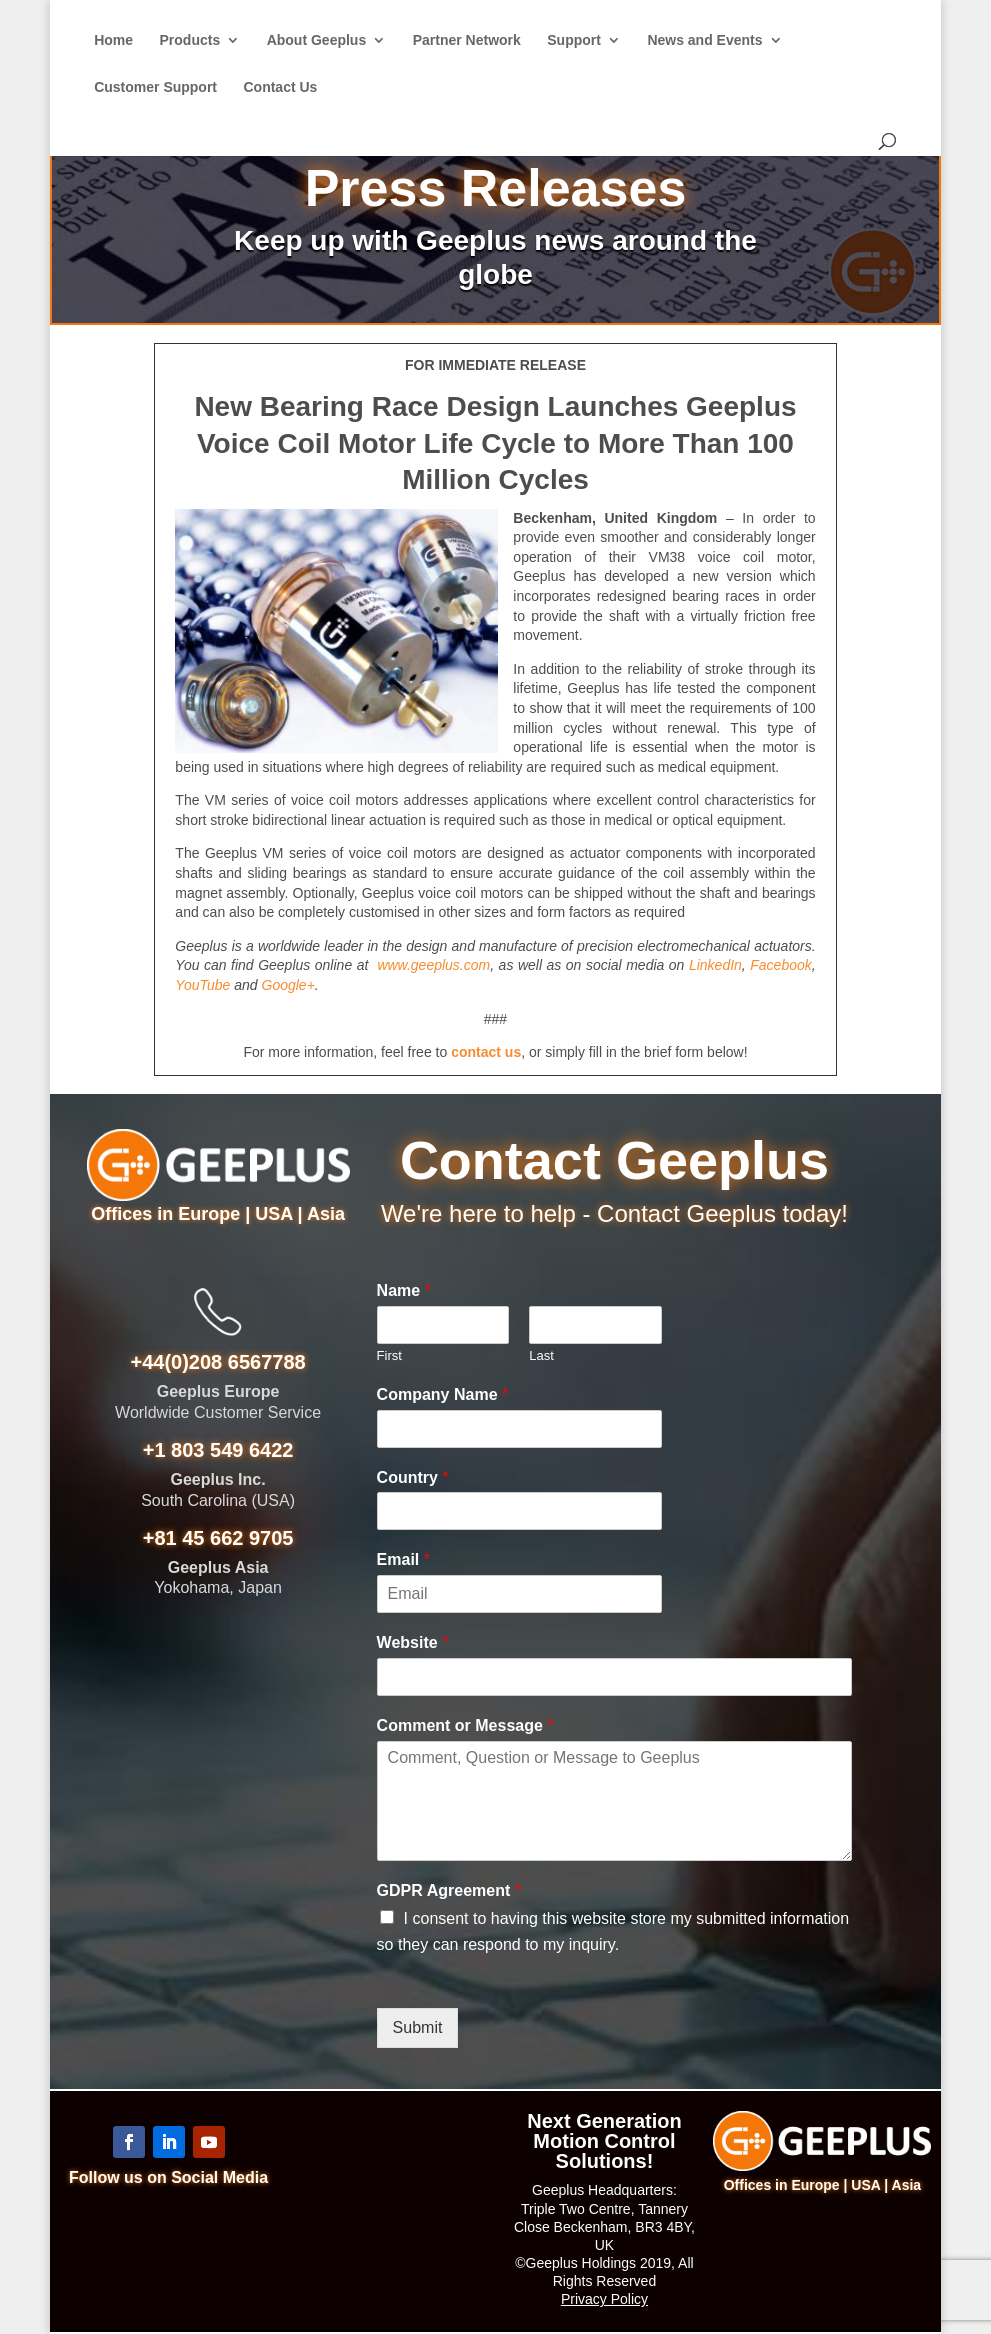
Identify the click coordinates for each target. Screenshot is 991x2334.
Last (541, 1355)
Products (190, 40)
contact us (486, 1052)
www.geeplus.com (433, 965)
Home (113, 40)
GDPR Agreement (449, 1890)
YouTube (202, 985)
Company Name (443, 1394)
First (389, 1355)
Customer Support (155, 87)
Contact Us (280, 87)
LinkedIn (715, 965)
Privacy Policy (604, 2299)
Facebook (780, 965)
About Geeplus (317, 40)
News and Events (704, 40)
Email (403, 1559)
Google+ (288, 985)
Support (574, 40)
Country (413, 1477)
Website (413, 1642)
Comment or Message (465, 1725)
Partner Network (467, 40)
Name (404, 1290)
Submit (418, 2027)
